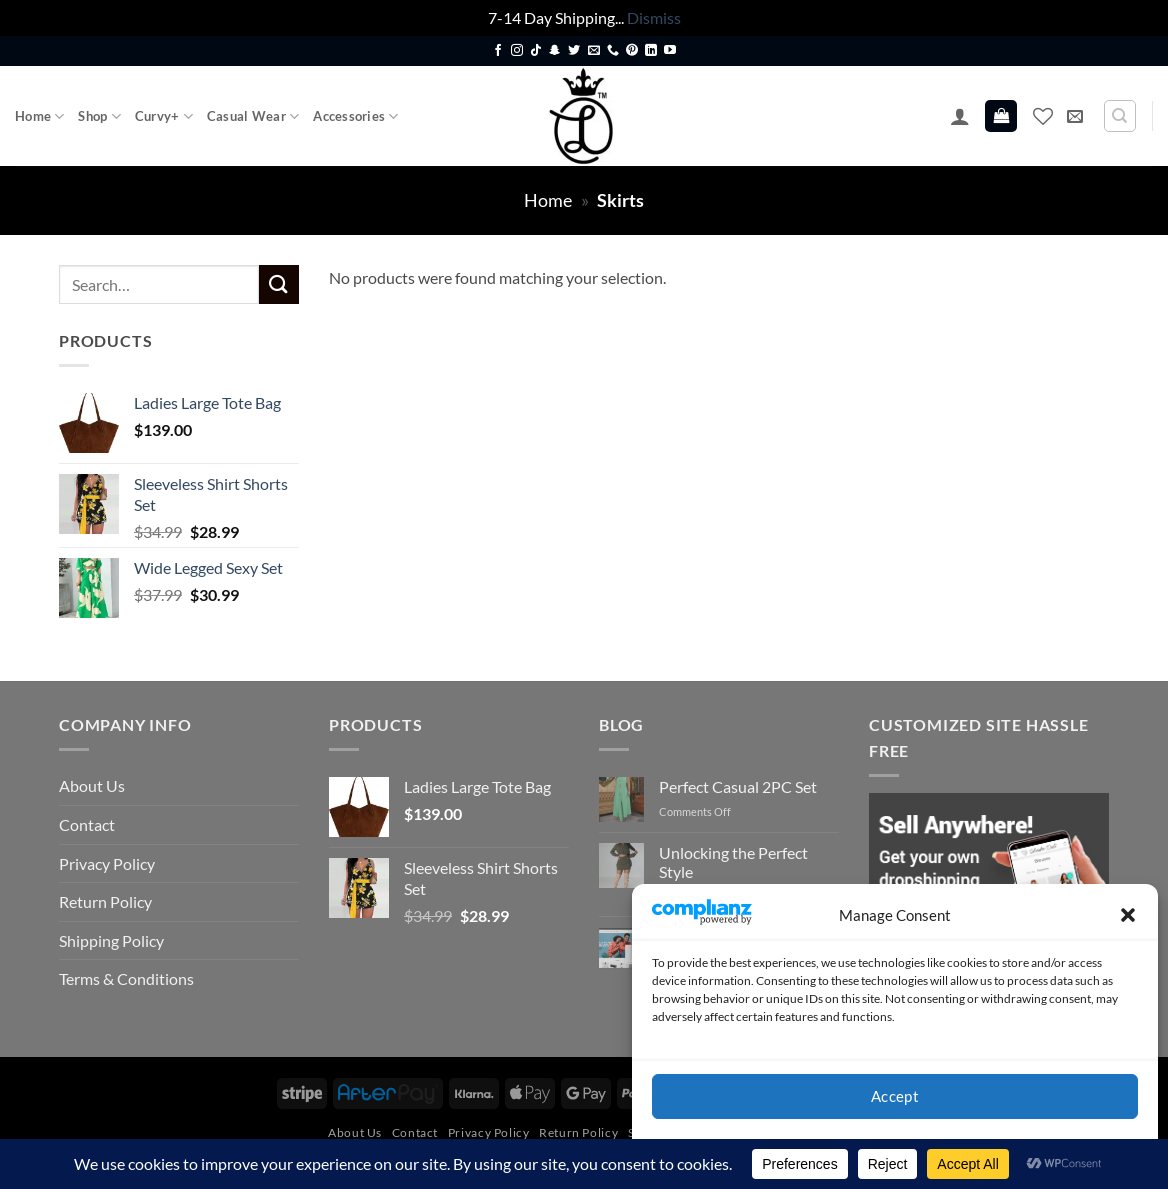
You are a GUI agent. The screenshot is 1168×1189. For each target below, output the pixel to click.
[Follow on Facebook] (498, 51)
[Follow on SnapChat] (555, 51)
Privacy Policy (107, 863)
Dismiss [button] (654, 17)
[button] (1128, 915)
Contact (87, 824)
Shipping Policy (111, 940)
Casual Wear (253, 116)
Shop (99, 116)
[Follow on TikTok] (536, 51)
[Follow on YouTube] (670, 51)
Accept (895, 1096)
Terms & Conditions (126, 978)
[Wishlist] (1043, 116)
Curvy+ (164, 116)
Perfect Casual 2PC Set (738, 786)
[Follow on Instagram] (517, 51)
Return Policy (105, 901)
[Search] (1120, 116)
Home (39, 116)
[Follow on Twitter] (574, 51)
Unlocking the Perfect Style (733, 862)
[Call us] (613, 51)
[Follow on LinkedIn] (651, 51)
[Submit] (279, 284)
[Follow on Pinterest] (632, 51)
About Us (92, 785)
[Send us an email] (594, 51)
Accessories (355, 116)
